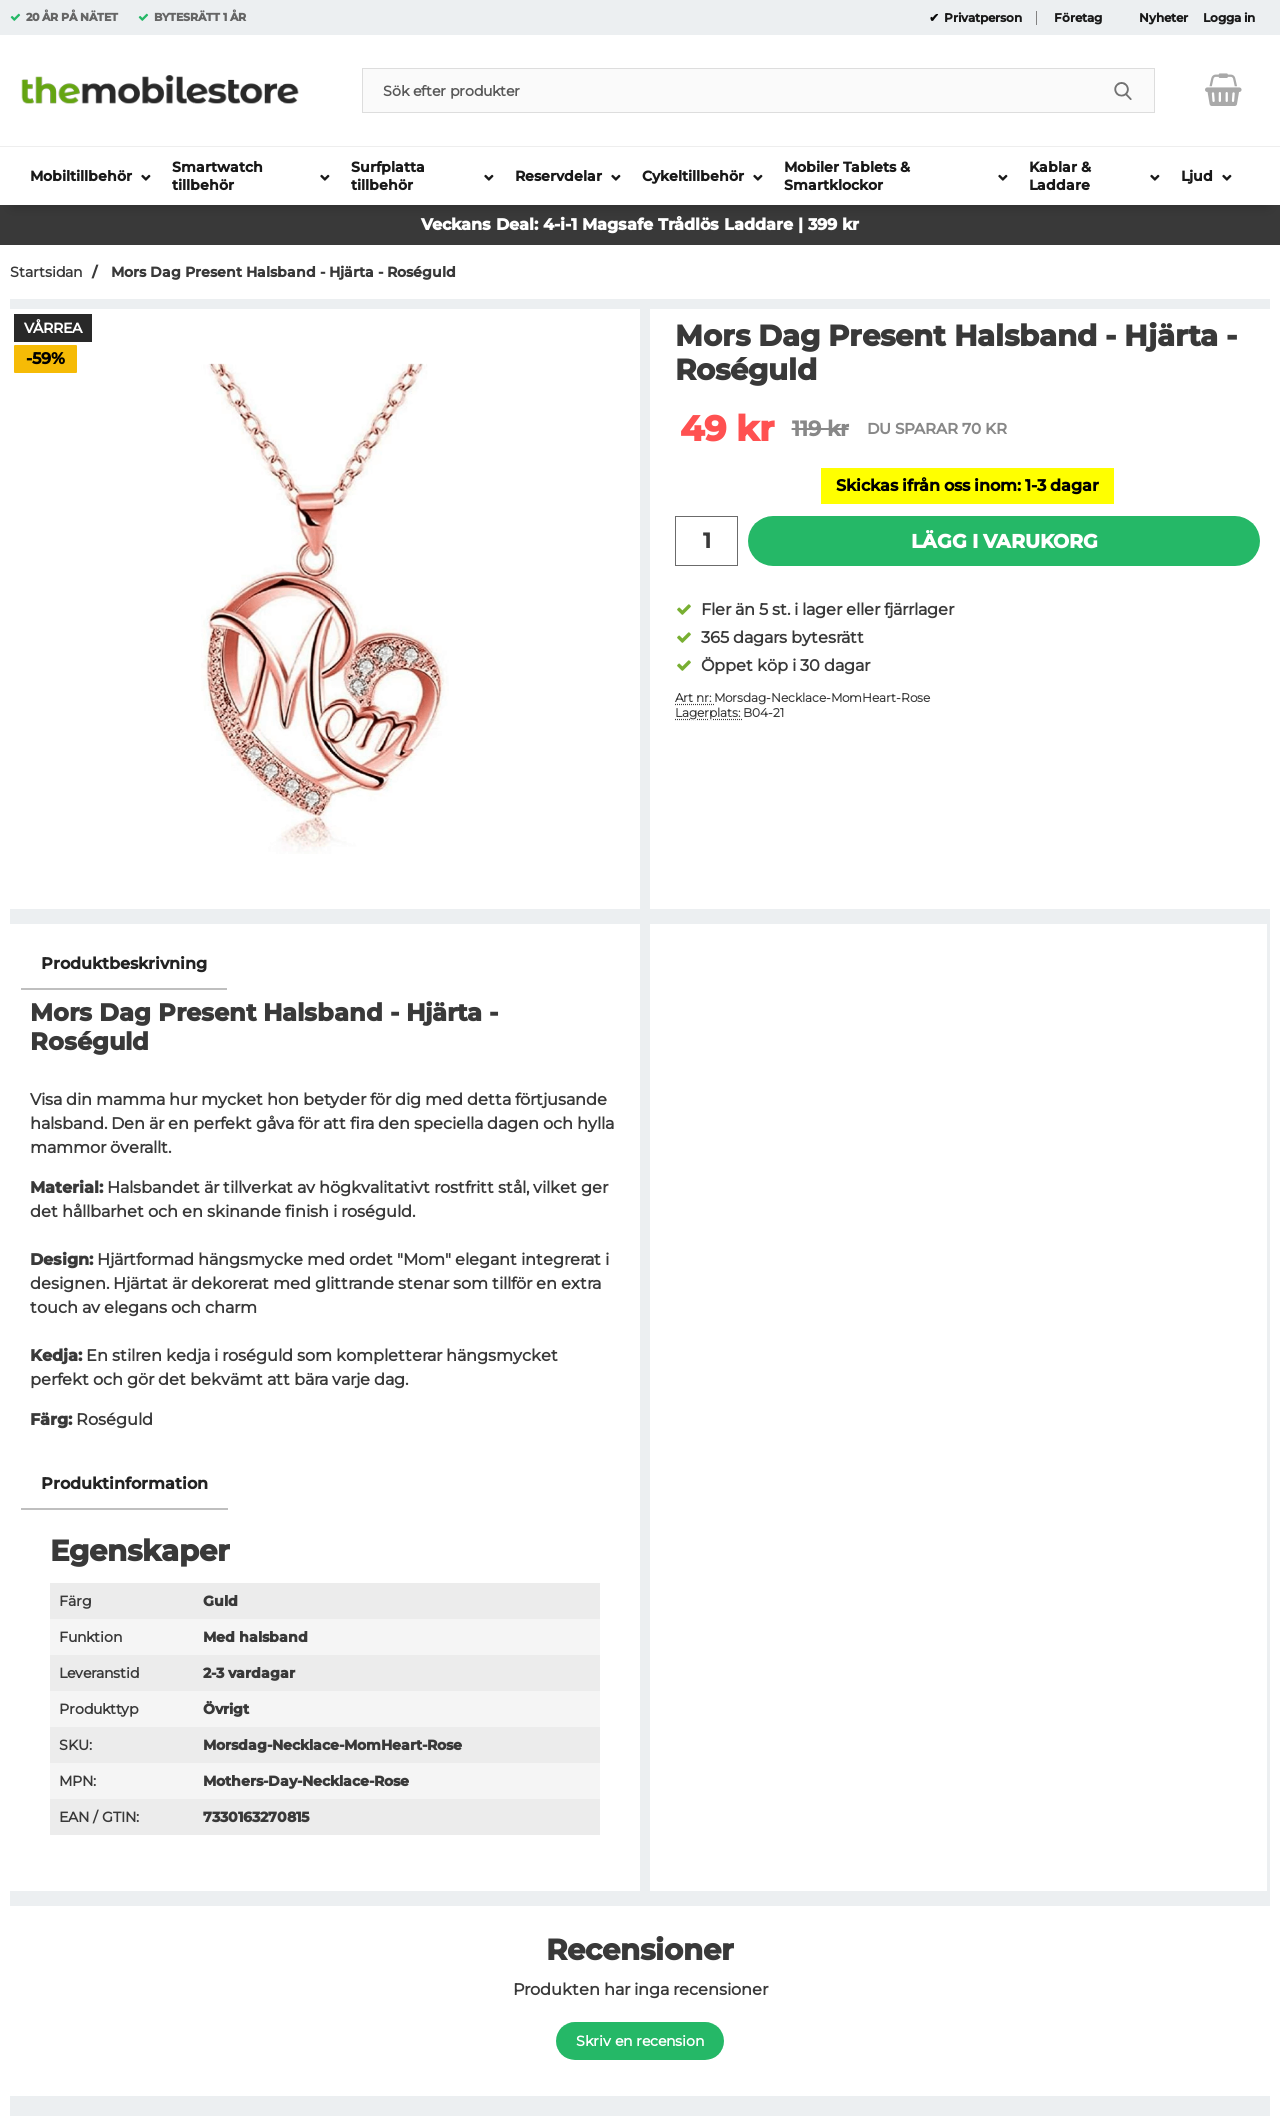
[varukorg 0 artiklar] (1223, 90)
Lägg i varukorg (1004, 541)
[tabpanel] (325, 1198)
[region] (325, 964)
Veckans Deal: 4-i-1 (501, 224)
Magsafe (620, 224)
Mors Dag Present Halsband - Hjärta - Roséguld (281, 272)
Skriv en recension (640, 2041)
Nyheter (1163, 18)
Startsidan (46, 272)
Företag (1078, 18)
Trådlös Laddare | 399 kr (758, 224)
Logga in (1229, 18)
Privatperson (981, 18)
